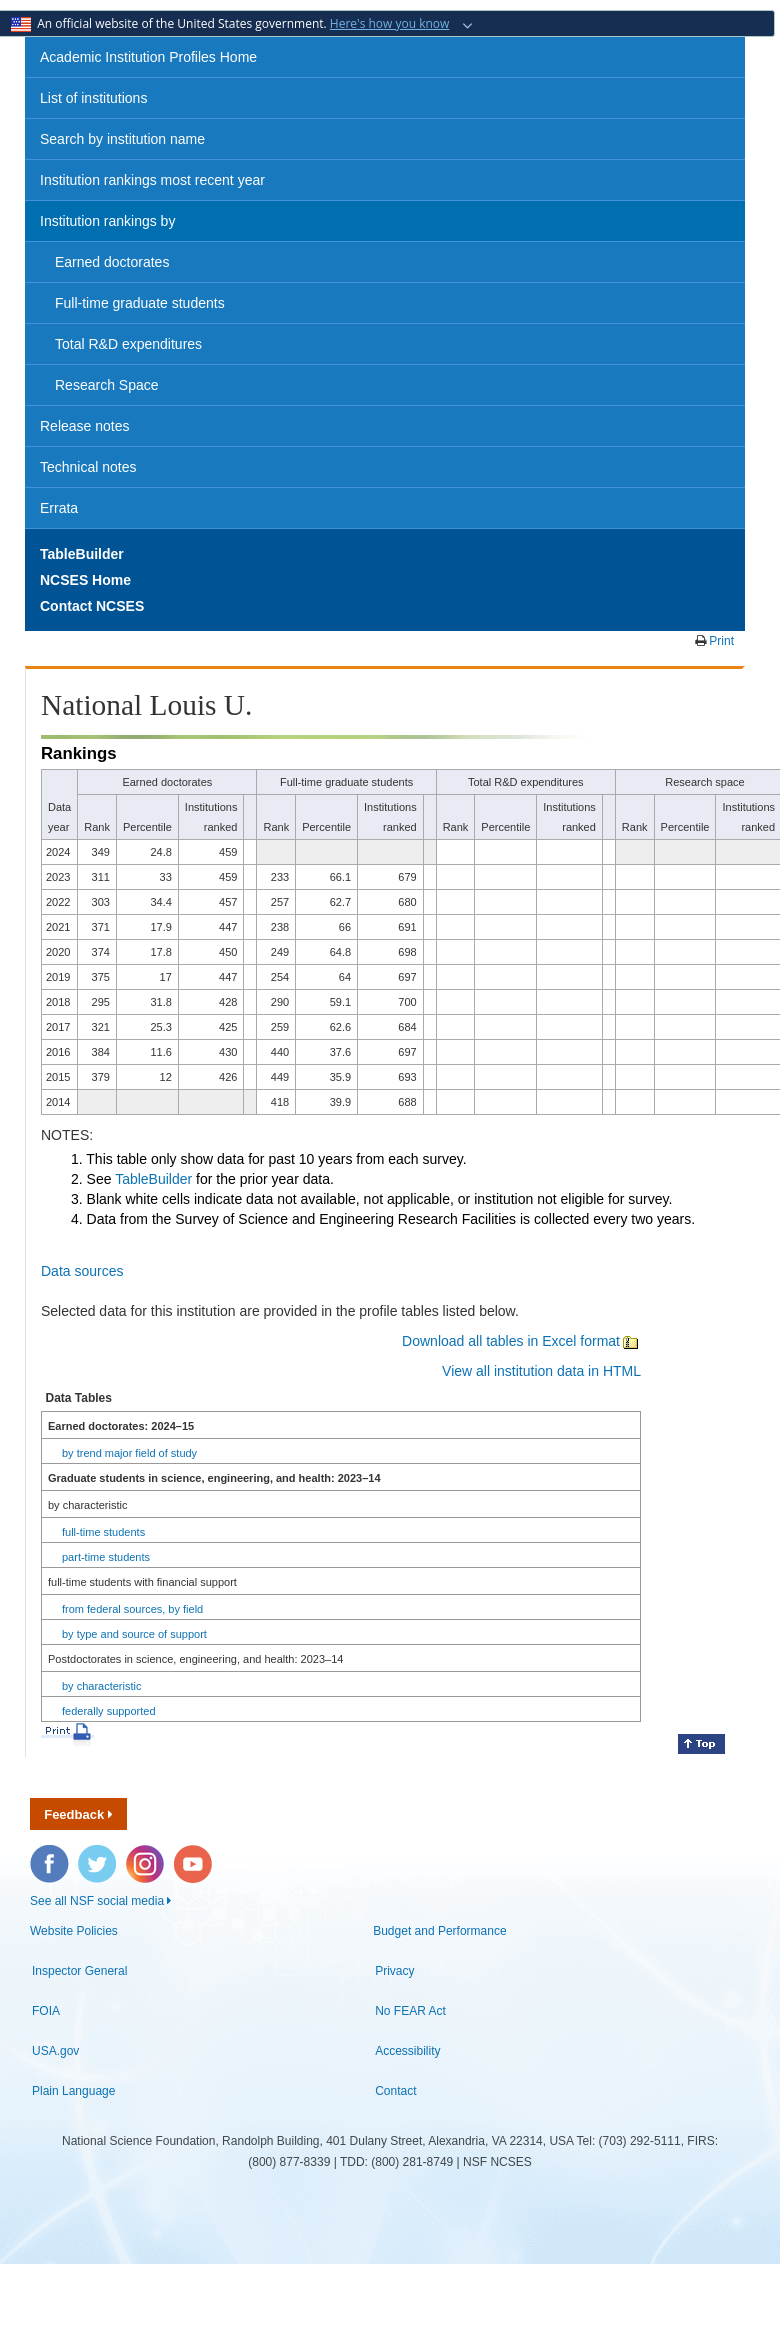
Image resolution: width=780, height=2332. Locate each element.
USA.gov (55, 2051)
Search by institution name (122, 139)
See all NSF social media (100, 1901)
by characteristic (101, 1686)
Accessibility (407, 2051)
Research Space (107, 385)
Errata (59, 508)
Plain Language (73, 2091)
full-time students (103, 1532)
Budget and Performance (439, 1931)
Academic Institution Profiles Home (148, 57)
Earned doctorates (112, 262)
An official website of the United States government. (232, 23)
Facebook (50, 1855)
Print (720, 641)
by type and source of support (134, 1634)
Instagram (146, 1855)
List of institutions (93, 98)
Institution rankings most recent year (152, 180)
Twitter (95, 1855)
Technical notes (88, 467)
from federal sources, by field (132, 1609)
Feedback (78, 1814)
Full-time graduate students (140, 303)
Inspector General (79, 1971)
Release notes (85, 426)
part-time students (106, 1557)
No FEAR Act (410, 2011)
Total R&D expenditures (128, 344)
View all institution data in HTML (541, 1371)
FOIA (46, 2011)
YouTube (194, 1855)
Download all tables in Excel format (521, 1341)
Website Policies (74, 1931)
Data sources (82, 1271)
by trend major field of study (129, 1453)
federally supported (109, 1711)
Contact (395, 2091)
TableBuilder (153, 1179)
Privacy (394, 1971)
